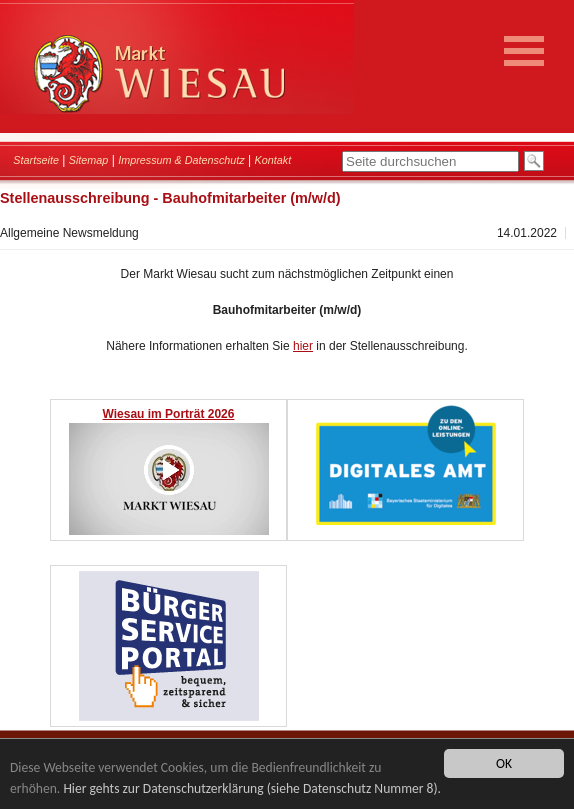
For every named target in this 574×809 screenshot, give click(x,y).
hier (303, 346)
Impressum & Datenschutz (181, 160)
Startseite (36, 160)
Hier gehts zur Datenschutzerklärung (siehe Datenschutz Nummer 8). (252, 788)
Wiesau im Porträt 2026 (169, 414)
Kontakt (273, 160)
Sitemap (89, 160)
